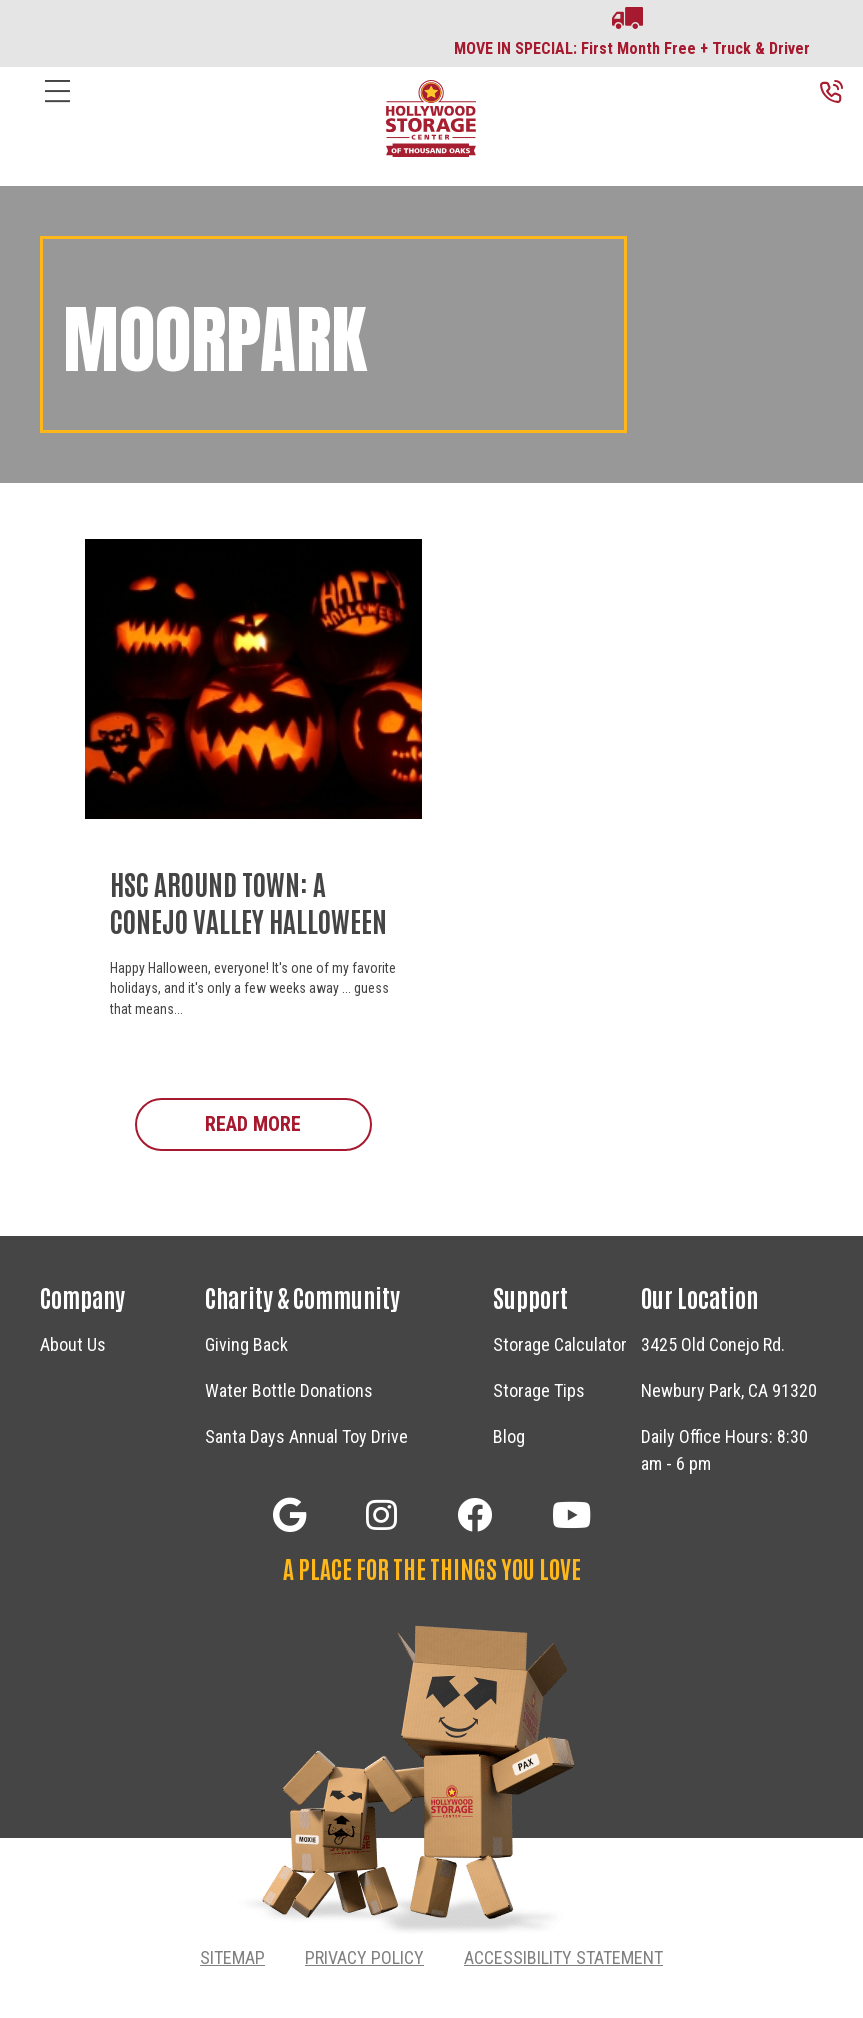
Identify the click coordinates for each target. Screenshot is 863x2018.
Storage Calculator (560, 1344)
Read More (288, 1123)
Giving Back (246, 1344)
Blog (509, 1436)
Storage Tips (539, 1390)
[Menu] (57, 106)
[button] (289, 1514)
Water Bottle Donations (289, 1390)
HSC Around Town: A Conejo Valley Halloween (248, 901)
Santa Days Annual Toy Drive (306, 1436)
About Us (73, 1344)
